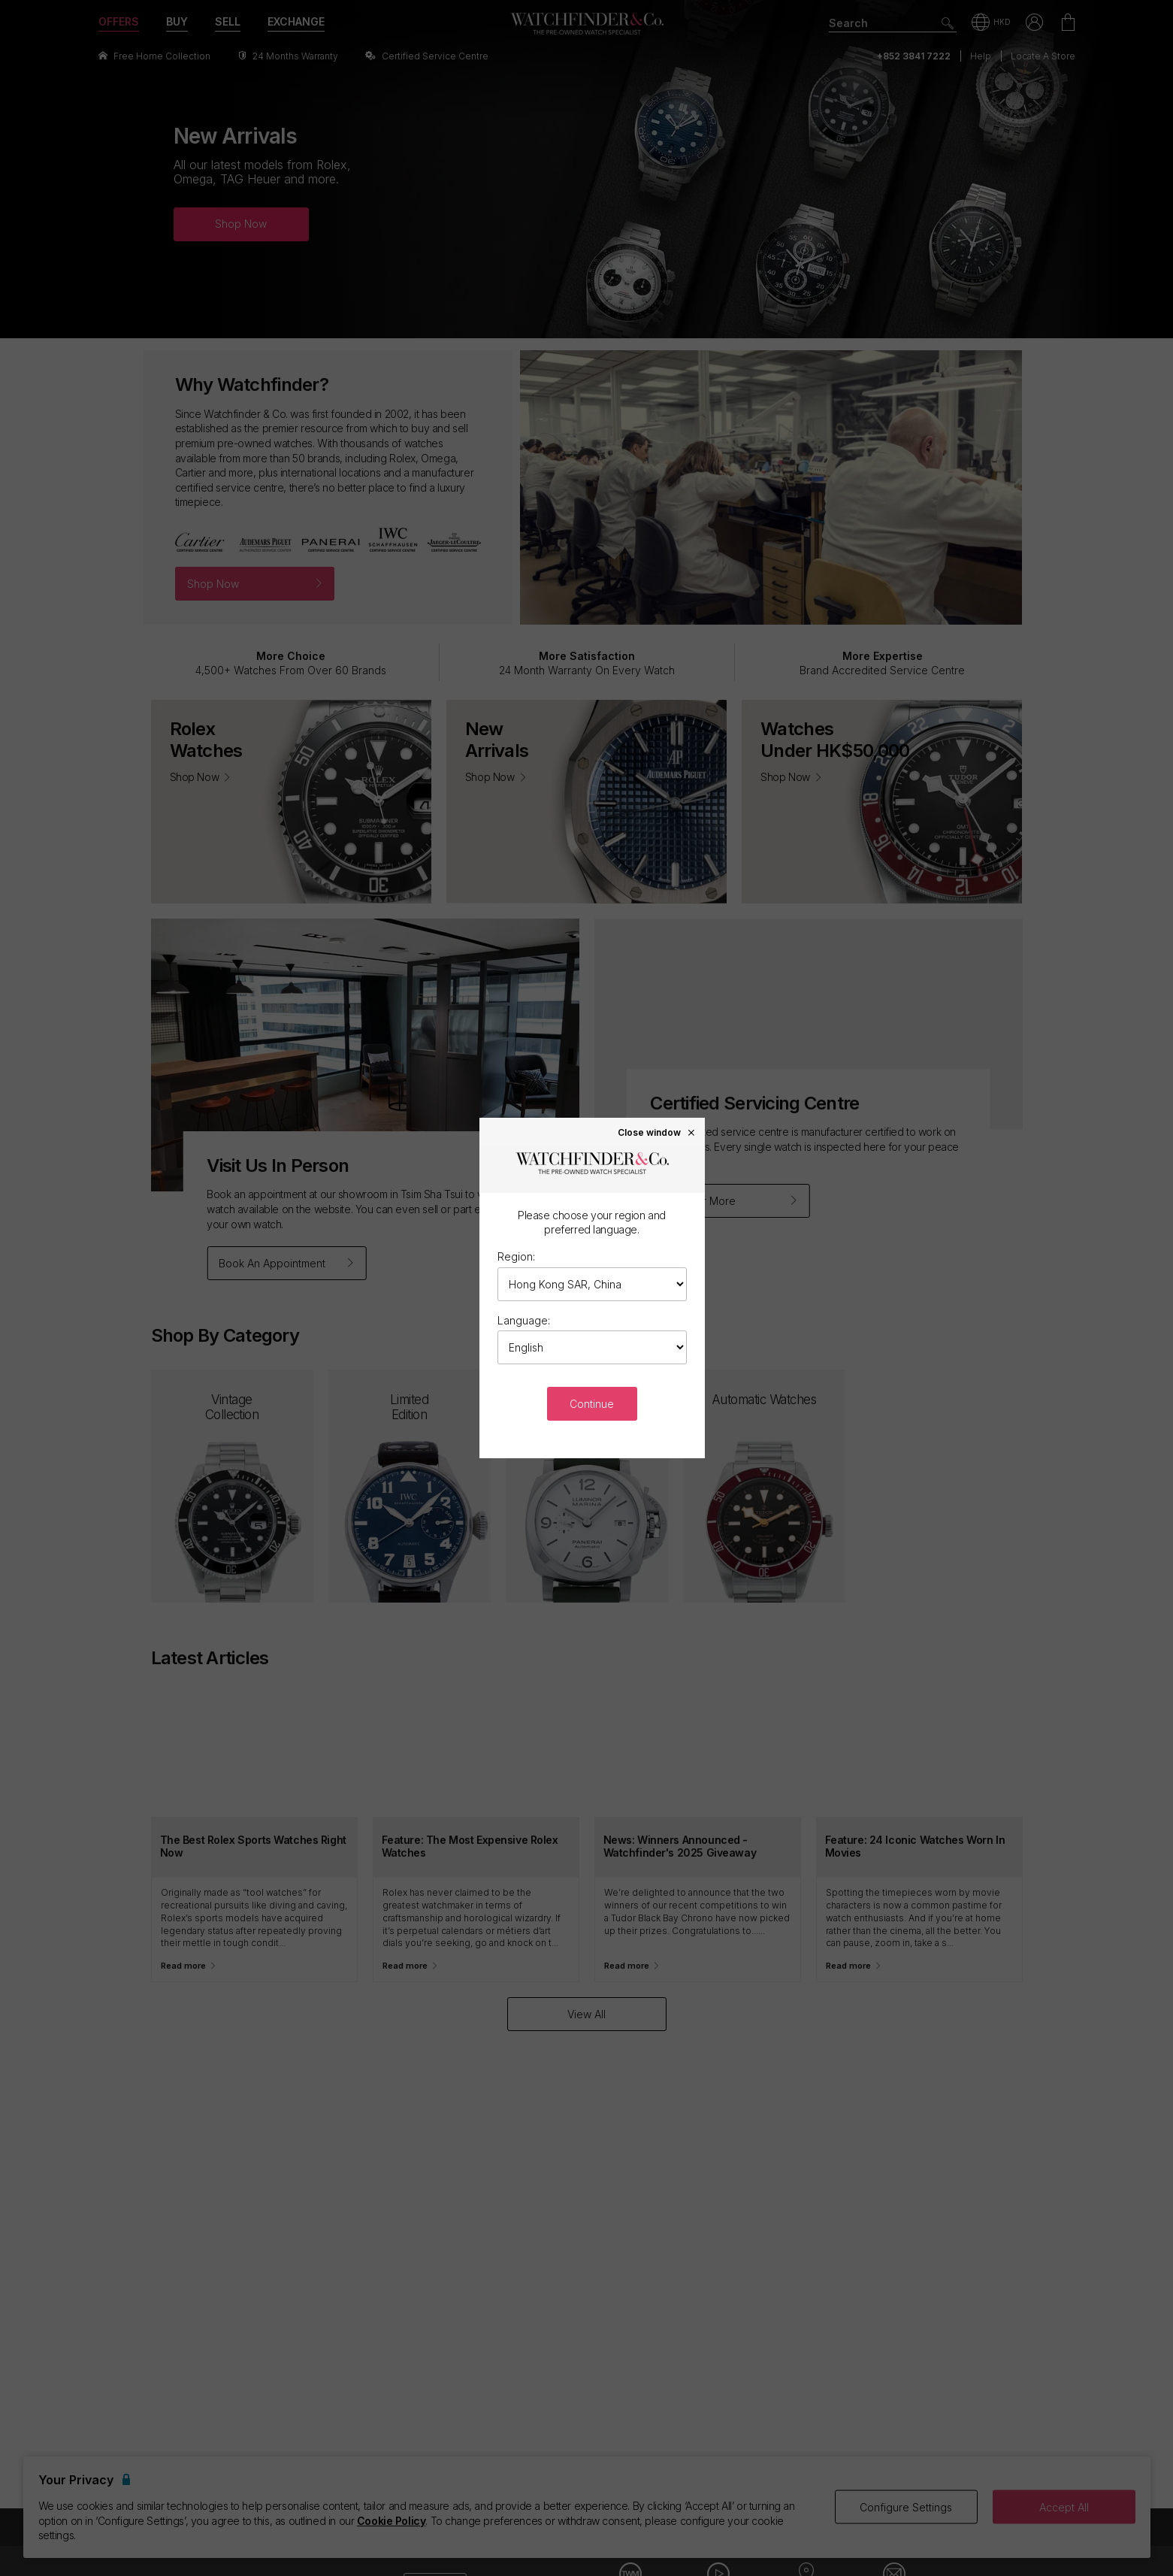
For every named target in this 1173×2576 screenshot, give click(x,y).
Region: (516, 1256)
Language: (523, 1320)
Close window (657, 1132)
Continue (592, 1403)
